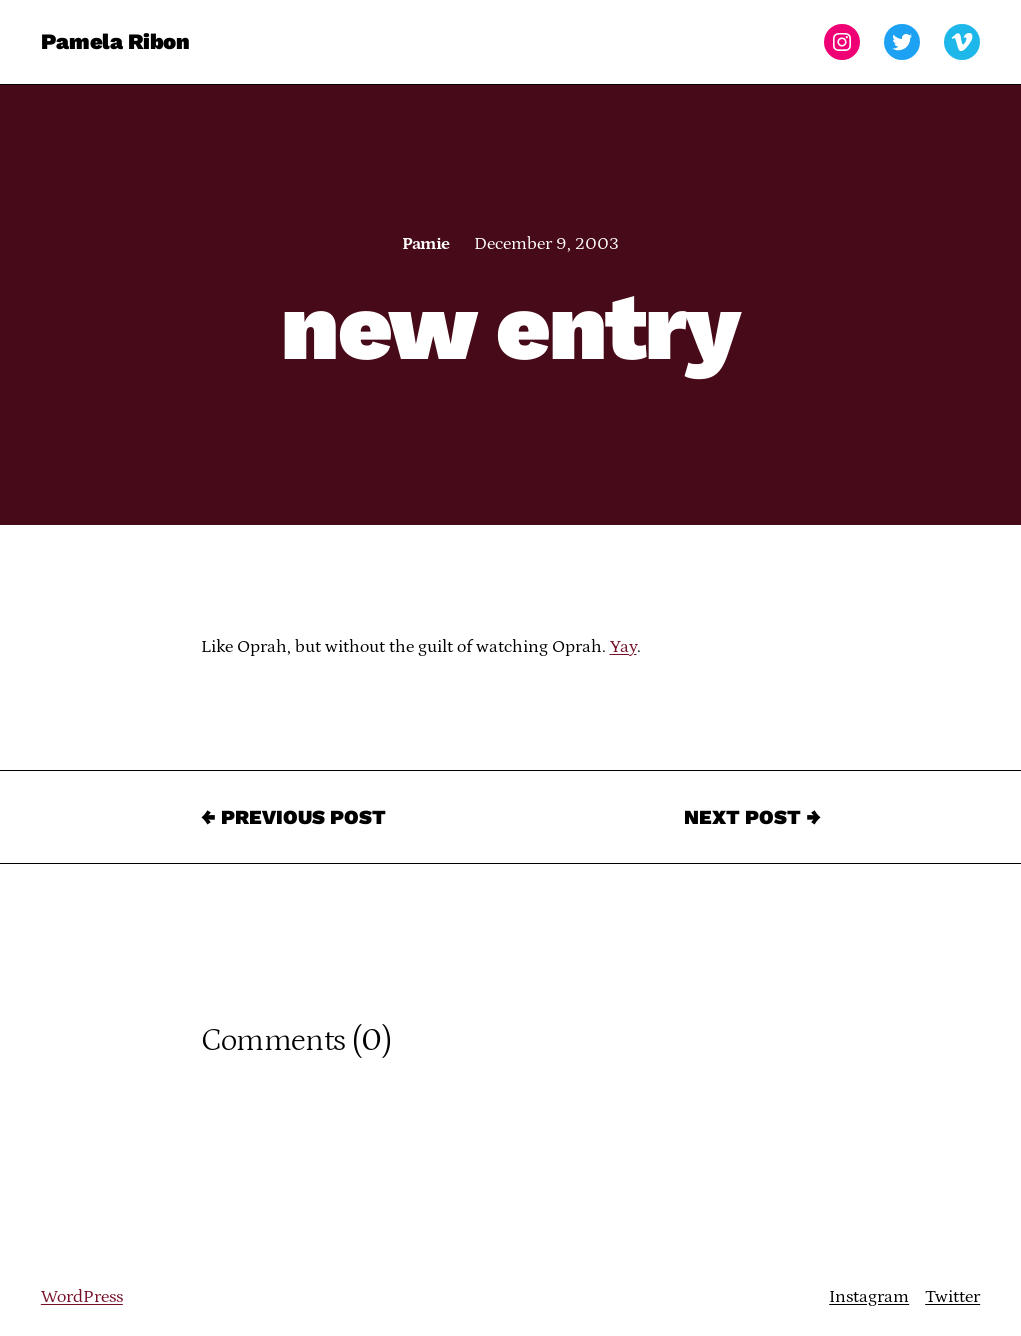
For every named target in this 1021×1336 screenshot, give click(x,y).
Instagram (869, 1297)
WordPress (82, 1297)
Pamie (425, 244)
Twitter (952, 1297)
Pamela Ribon (115, 41)
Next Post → (752, 817)
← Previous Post (293, 817)
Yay (623, 647)
